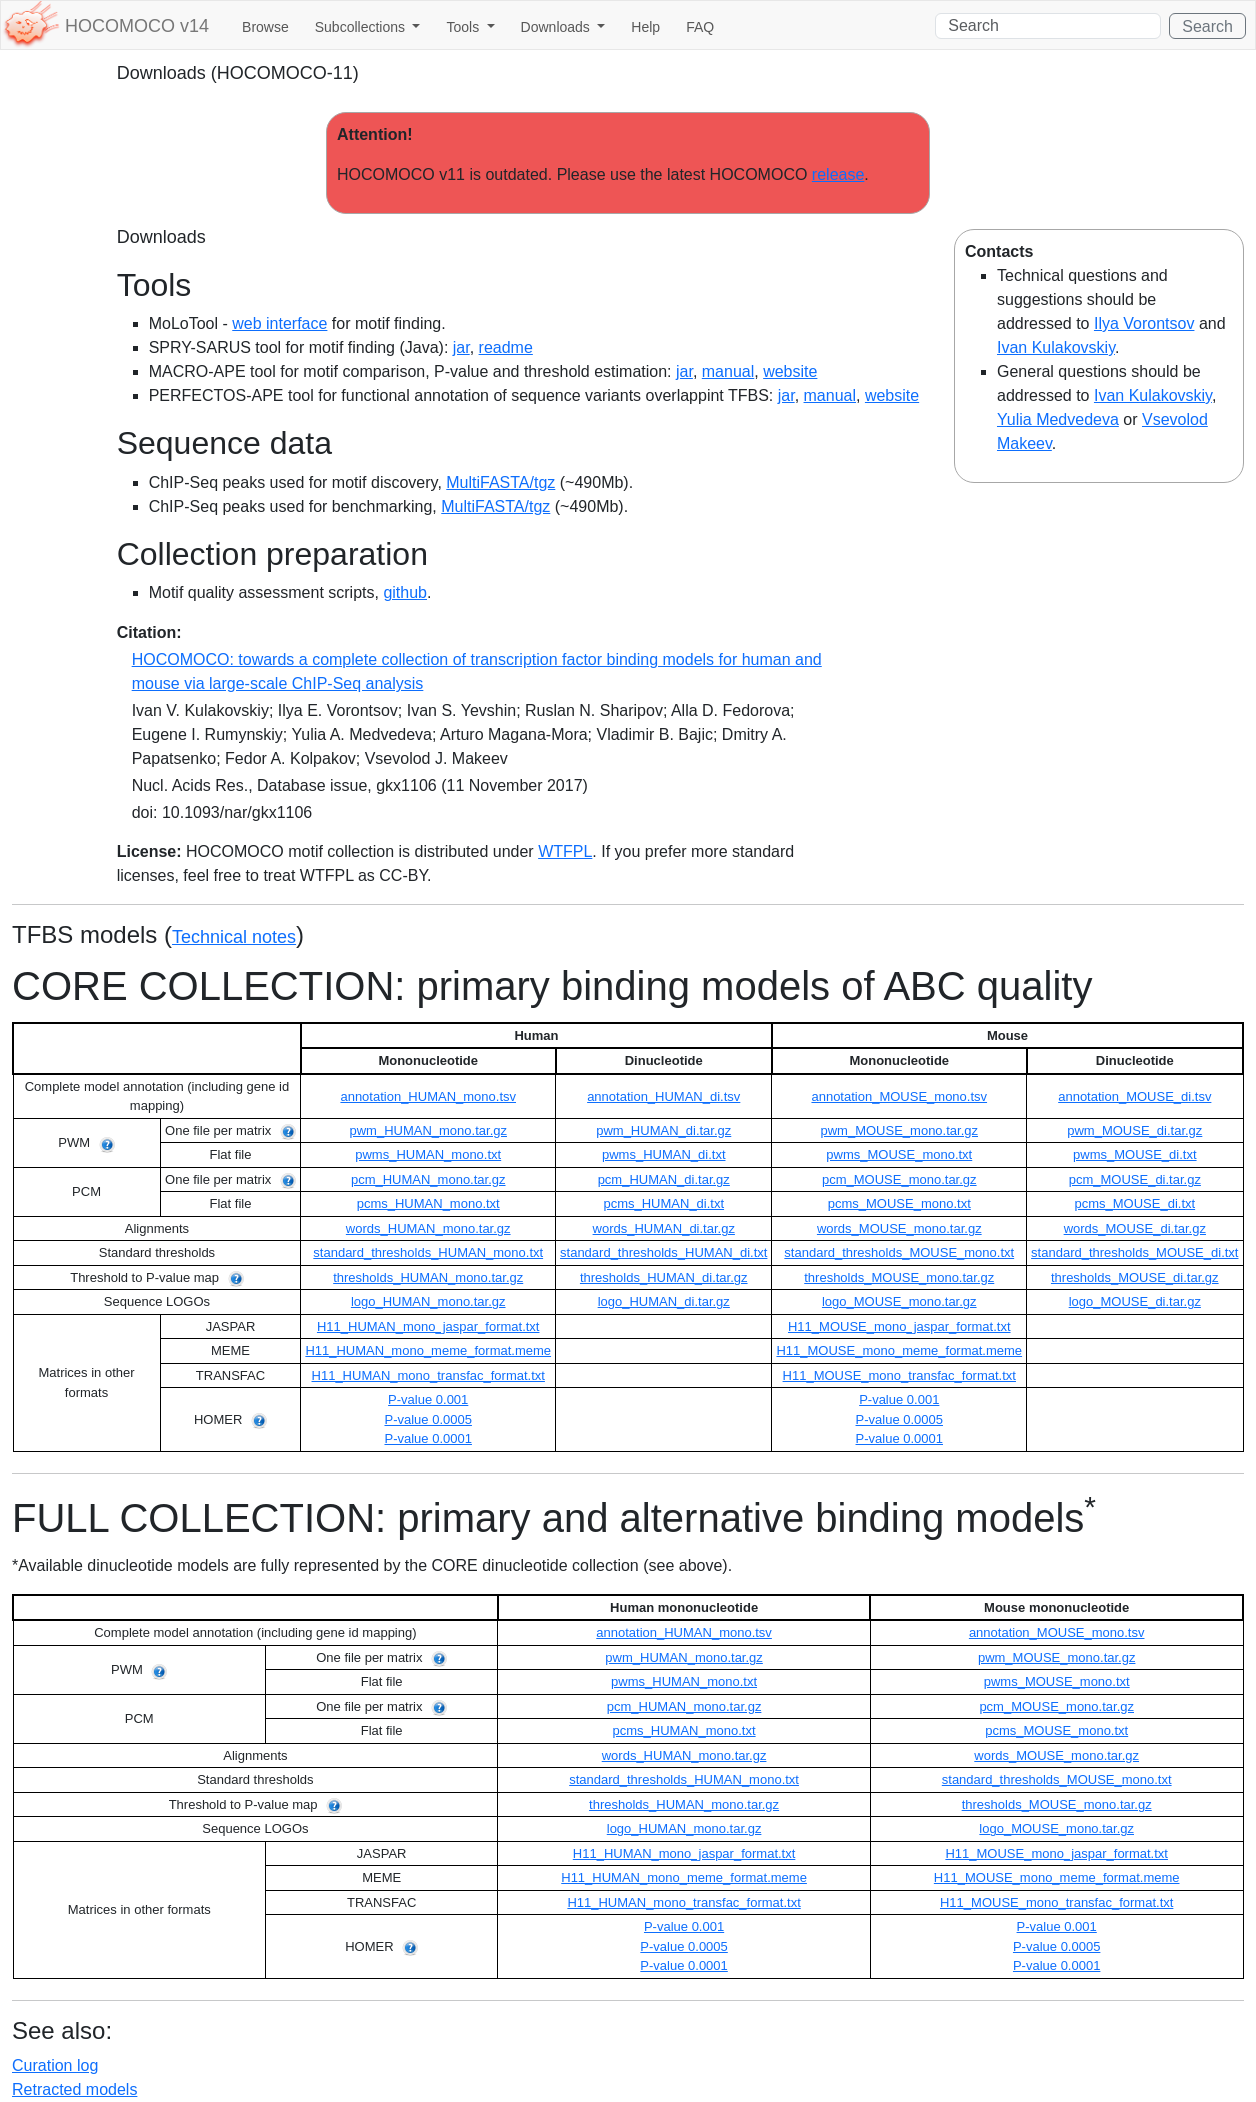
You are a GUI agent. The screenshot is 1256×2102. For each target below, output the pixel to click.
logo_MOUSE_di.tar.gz (1135, 1301)
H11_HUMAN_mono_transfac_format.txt (428, 1375)
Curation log (55, 2065)
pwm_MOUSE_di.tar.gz (1134, 1130)
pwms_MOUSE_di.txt (1135, 1154)
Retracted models (74, 2089)
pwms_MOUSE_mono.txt (899, 1154)
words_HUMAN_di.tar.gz (664, 1228)
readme (506, 347)
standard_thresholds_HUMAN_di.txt (663, 1252)
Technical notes (234, 937)
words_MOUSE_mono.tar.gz (899, 1228)
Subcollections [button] (362, 27)
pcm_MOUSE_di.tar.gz (1135, 1179)
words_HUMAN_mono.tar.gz (428, 1228)
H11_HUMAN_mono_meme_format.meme (428, 1350)
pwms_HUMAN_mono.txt (428, 1154)
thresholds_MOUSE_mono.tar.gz (899, 1277)
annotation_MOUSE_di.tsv (1134, 1096)
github (405, 592)
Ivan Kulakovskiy (1056, 347)
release (838, 174)
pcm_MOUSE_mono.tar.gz (899, 1179)
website (790, 371)
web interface (279, 323)
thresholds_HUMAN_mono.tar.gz (428, 1277)
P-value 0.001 (428, 1399)
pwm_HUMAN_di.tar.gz (663, 1130)
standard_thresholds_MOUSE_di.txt (1134, 1252)
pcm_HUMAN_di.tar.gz (664, 1179)
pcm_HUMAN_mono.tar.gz (428, 1179)
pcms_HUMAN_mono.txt (428, 1203)
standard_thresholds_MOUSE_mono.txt (899, 1252)
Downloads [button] (557, 27)
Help (645, 27)
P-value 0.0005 (427, 1419)
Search (1207, 26)
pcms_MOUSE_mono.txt (899, 1203)
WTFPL (565, 851)
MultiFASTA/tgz (500, 482)
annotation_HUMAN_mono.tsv (428, 1096)
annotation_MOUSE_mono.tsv (899, 1096)
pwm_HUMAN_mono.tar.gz (428, 1130)
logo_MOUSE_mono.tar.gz (899, 1301)
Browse (265, 27)
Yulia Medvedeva (1058, 419)
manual (728, 371)
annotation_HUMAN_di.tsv (663, 1096)
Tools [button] (464, 27)
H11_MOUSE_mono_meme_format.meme (899, 1350)
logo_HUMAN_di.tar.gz (664, 1301)
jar (461, 347)
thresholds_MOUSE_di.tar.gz (1135, 1277)
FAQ (700, 27)
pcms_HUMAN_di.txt (663, 1203)
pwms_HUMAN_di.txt (664, 1154)
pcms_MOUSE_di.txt (1134, 1203)
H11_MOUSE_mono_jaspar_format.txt (899, 1326)
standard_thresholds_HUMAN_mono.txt (428, 1252)
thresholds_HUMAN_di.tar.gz (664, 1277)
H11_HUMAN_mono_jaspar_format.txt (428, 1326)
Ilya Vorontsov (1144, 323)
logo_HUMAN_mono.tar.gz (428, 1301)
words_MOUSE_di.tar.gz (1135, 1228)
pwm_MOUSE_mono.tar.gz (900, 1130)
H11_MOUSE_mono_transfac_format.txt (899, 1375)
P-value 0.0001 (427, 1438)
